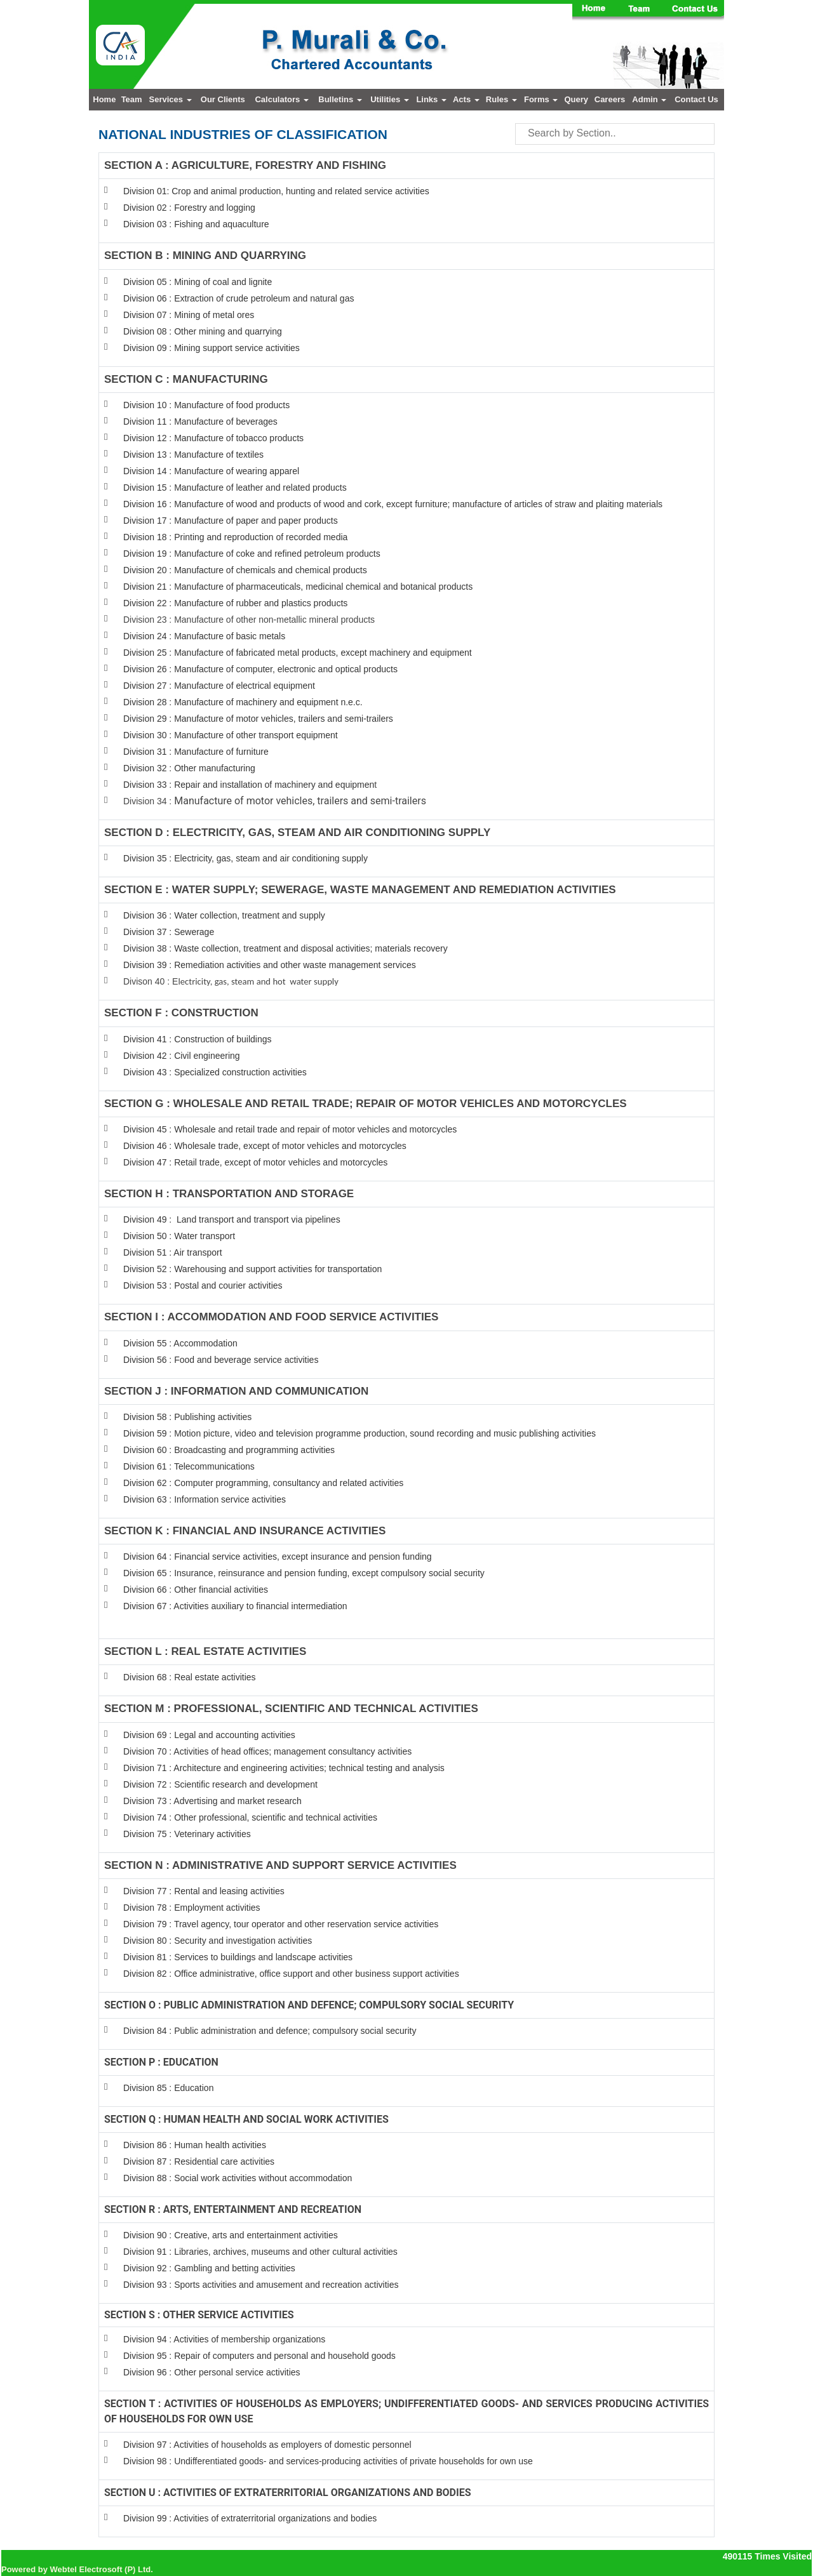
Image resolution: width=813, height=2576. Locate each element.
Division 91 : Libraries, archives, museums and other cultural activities (260, 2252)
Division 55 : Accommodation (181, 1343)
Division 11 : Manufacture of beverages (200, 421)
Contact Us (696, 99)
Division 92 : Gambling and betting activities (209, 2268)
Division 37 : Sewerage (168, 932)
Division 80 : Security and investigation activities (217, 1940)
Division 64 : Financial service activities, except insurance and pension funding (277, 1556)
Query (576, 99)
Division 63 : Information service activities (204, 1499)
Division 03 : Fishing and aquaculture (196, 224)
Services (170, 99)
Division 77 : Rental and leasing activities (204, 1891)
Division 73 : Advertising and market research (212, 1801)
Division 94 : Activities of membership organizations (224, 2339)
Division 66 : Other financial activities (195, 1589)
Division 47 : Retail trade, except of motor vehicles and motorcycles (255, 1162)
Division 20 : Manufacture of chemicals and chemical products (245, 570)
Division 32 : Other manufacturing (189, 768)
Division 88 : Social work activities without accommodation (237, 2178)
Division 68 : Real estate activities (189, 1677)
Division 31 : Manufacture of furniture (196, 752)
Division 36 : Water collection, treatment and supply (224, 915)
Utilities (389, 99)
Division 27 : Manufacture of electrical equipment (219, 686)
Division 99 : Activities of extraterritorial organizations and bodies (250, 2518)
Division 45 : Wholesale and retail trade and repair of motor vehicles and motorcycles (291, 1129)
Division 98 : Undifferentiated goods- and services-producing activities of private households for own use (328, 2461)
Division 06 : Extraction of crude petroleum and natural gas (238, 298)
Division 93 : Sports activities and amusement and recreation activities (260, 2285)
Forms (541, 99)
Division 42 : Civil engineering (181, 1056)
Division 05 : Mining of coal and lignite (197, 282)
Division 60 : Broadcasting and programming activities (229, 1450)
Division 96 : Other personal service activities (211, 2372)
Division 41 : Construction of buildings (197, 1039)
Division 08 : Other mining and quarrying (202, 331)
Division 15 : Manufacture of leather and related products (235, 487)
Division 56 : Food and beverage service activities (220, 1360)
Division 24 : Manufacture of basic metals (204, 636)
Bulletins (340, 99)
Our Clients (223, 99)
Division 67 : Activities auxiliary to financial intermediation (235, 1606)
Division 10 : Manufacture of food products (206, 405)
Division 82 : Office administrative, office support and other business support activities (291, 1974)
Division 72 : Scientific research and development (221, 1784)
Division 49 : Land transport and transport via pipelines (231, 1219)
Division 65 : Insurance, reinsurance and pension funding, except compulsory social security (304, 1573)
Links (431, 99)
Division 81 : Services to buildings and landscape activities (238, 1957)
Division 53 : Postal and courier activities (203, 1285)
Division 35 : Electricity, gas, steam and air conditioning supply (245, 858)
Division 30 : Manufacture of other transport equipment (230, 735)
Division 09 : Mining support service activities (211, 348)
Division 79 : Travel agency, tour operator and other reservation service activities (280, 1924)
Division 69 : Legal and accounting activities (209, 1735)
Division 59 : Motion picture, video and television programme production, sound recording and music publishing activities (359, 1433)
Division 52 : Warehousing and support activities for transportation (252, 1269)
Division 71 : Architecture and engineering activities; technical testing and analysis (284, 1768)
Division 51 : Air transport (172, 1252)
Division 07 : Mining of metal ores (188, 315)
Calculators (281, 99)
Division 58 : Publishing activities (187, 1417)
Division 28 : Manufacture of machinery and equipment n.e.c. (243, 702)
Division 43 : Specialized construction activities (215, 1072)
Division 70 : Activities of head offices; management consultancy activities (267, 1751)
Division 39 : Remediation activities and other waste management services (269, 965)
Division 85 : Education (168, 2088)
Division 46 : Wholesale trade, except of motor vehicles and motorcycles (264, 1146)
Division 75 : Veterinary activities (187, 1834)
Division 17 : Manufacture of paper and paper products (230, 520)
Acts (466, 99)
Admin (649, 99)
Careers (610, 99)
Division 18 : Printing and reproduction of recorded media (235, 537)
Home (104, 99)
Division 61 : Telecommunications (189, 1466)
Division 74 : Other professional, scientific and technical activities (250, 1817)
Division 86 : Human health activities (194, 2145)
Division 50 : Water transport (179, 1236)
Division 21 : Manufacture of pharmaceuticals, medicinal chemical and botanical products (298, 586)
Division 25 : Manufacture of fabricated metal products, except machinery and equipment (297, 652)
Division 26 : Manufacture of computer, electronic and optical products (260, 669)
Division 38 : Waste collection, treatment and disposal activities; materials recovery (285, 948)
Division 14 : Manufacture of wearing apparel (211, 471)
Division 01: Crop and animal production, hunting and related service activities (276, 191)
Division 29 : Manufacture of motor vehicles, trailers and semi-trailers (258, 719)
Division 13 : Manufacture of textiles (193, 454)
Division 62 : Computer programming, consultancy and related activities (263, 1483)
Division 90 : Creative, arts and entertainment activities (230, 2235)
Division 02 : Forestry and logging (189, 207)
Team (131, 99)
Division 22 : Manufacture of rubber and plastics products (235, 603)
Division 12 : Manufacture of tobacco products (213, 438)
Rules (501, 99)
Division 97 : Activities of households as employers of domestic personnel (267, 2445)
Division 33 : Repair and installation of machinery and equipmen (248, 785)
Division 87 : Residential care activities (198, 2161)
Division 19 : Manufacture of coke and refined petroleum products (251, 553)
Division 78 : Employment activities (192, 1907)
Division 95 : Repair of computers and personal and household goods (259, 2356)
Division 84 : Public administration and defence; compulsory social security (269, 2031)
